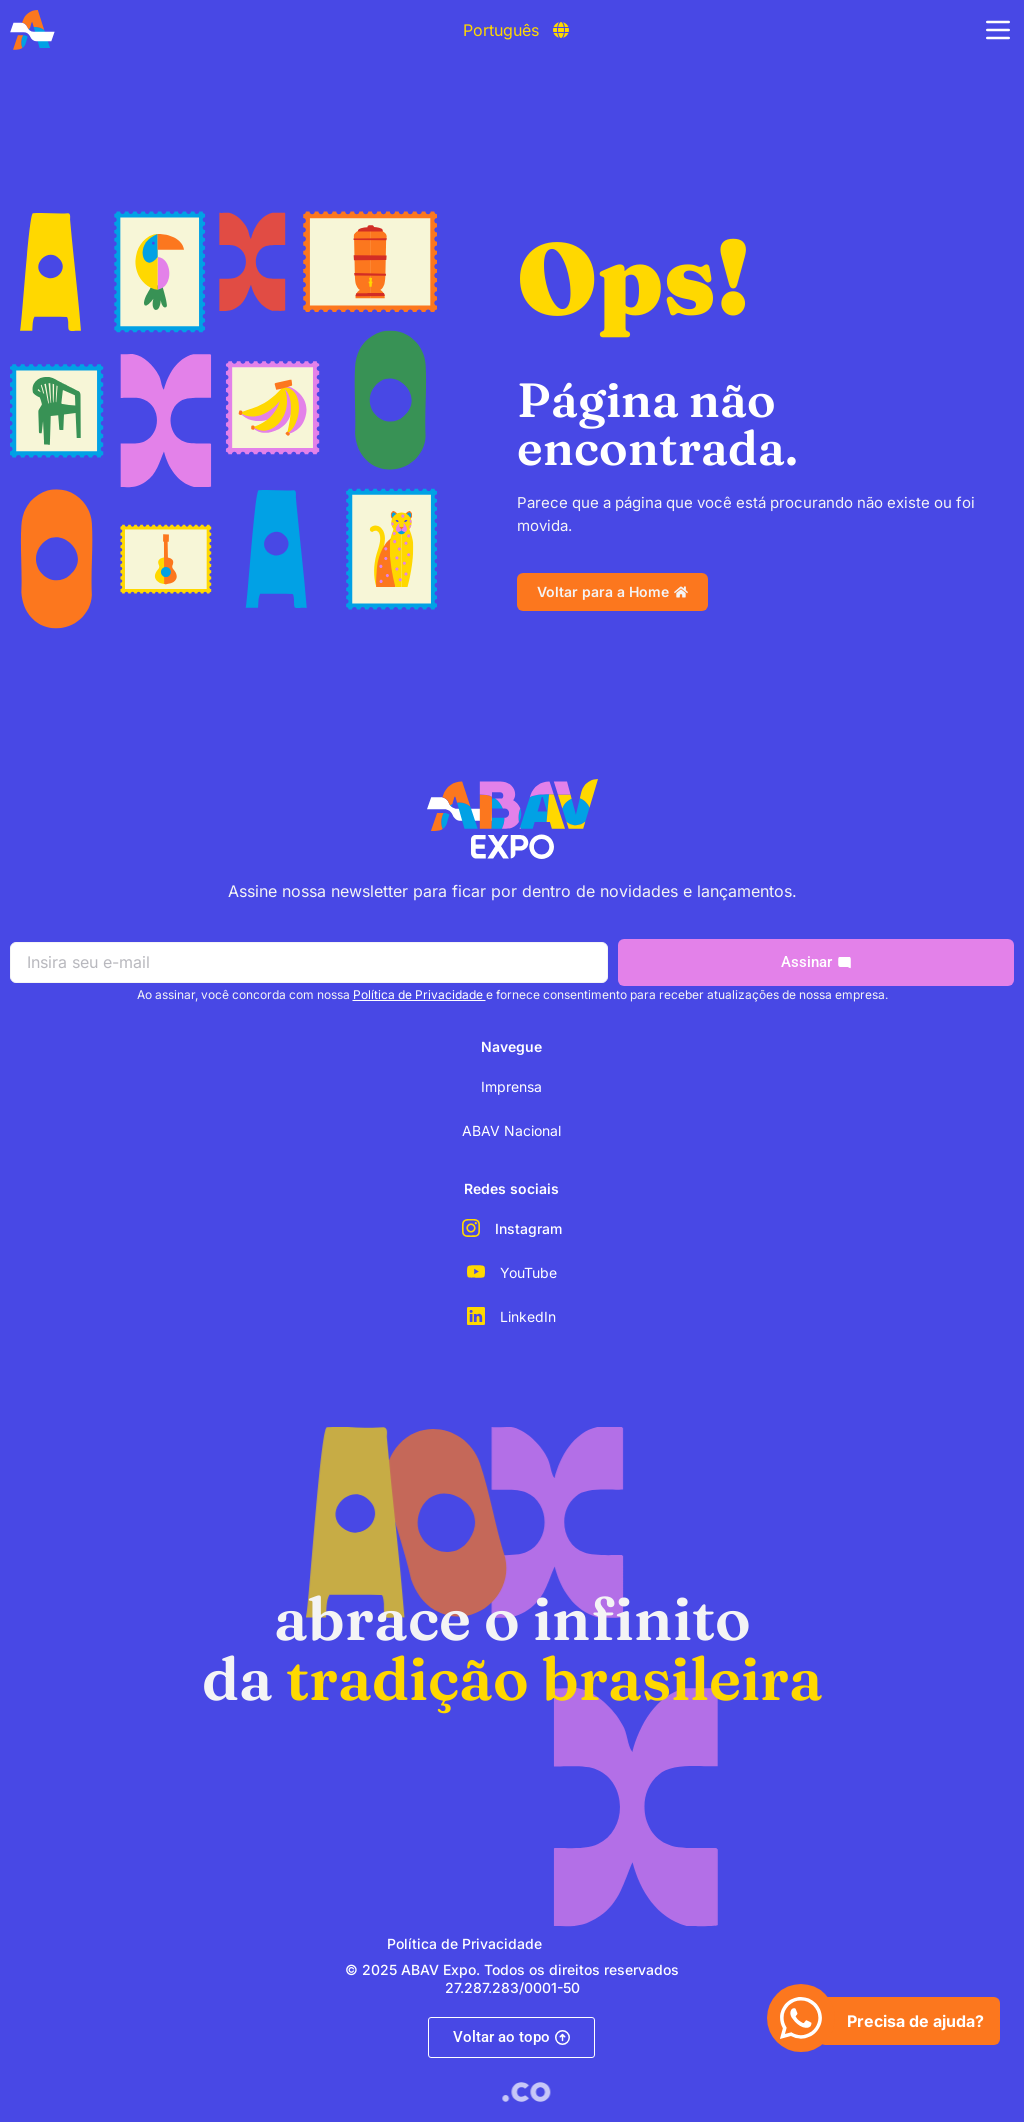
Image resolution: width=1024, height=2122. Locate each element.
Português (501, 30)
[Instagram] (471, 1228)
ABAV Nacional (511, 1130)
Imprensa (511, 1086)
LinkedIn (528, 1316)
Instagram (528, 1228)
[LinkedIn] (476, 1316)
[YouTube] (476, 1272)
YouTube (528, 1272)
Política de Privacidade (419, 994)
